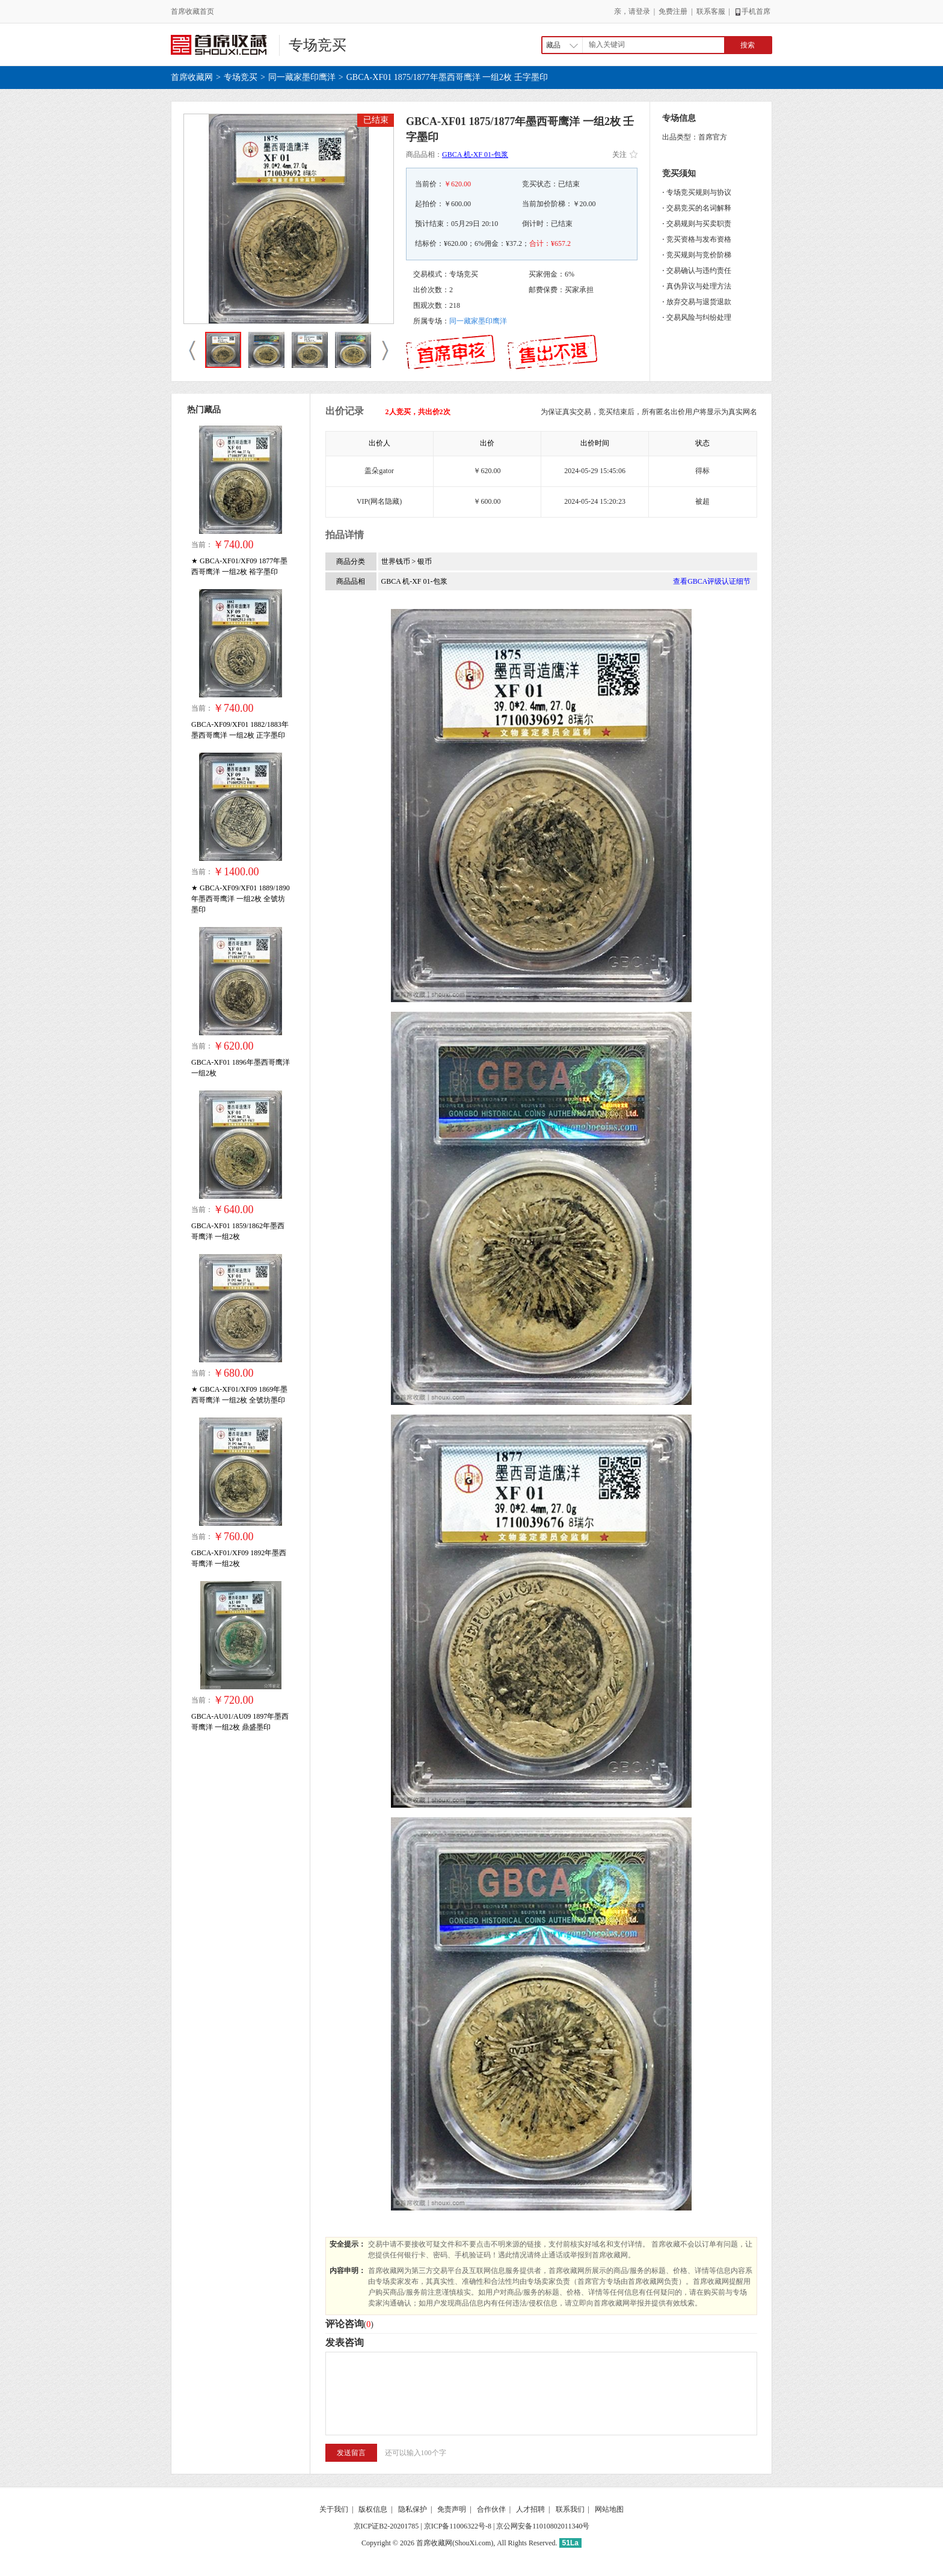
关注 (624, 154)
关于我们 (333, 2509)
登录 (643, 11)
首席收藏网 (192, 77)
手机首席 (752, 11)
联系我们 (570, 2509)
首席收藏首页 (192, 11)
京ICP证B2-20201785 (386, 2526)
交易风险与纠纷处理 (698, 317)
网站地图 (609, 2509)
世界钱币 (396, 561)
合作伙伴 (491, 2509)
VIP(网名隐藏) (379, 501)
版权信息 (372, 2509)
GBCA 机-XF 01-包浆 (475, 154)
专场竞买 (317, 45)
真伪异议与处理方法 (698, 286)
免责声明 (451, 2509)
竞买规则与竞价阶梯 (698, 255)
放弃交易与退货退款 (698, 302)
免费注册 (673, 11)
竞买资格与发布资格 (698, 239)
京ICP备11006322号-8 (457, 2526)
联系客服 (710, 11)
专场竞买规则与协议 (698, 192)
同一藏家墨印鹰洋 (302, 77)
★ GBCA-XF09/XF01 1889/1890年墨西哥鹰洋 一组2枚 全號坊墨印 (240, 899)
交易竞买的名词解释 (698, 208)
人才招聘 (530, 2509)
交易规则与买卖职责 (698, 223)
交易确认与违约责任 (698, 270)
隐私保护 (412, 2509)
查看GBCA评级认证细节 (712, 581)
